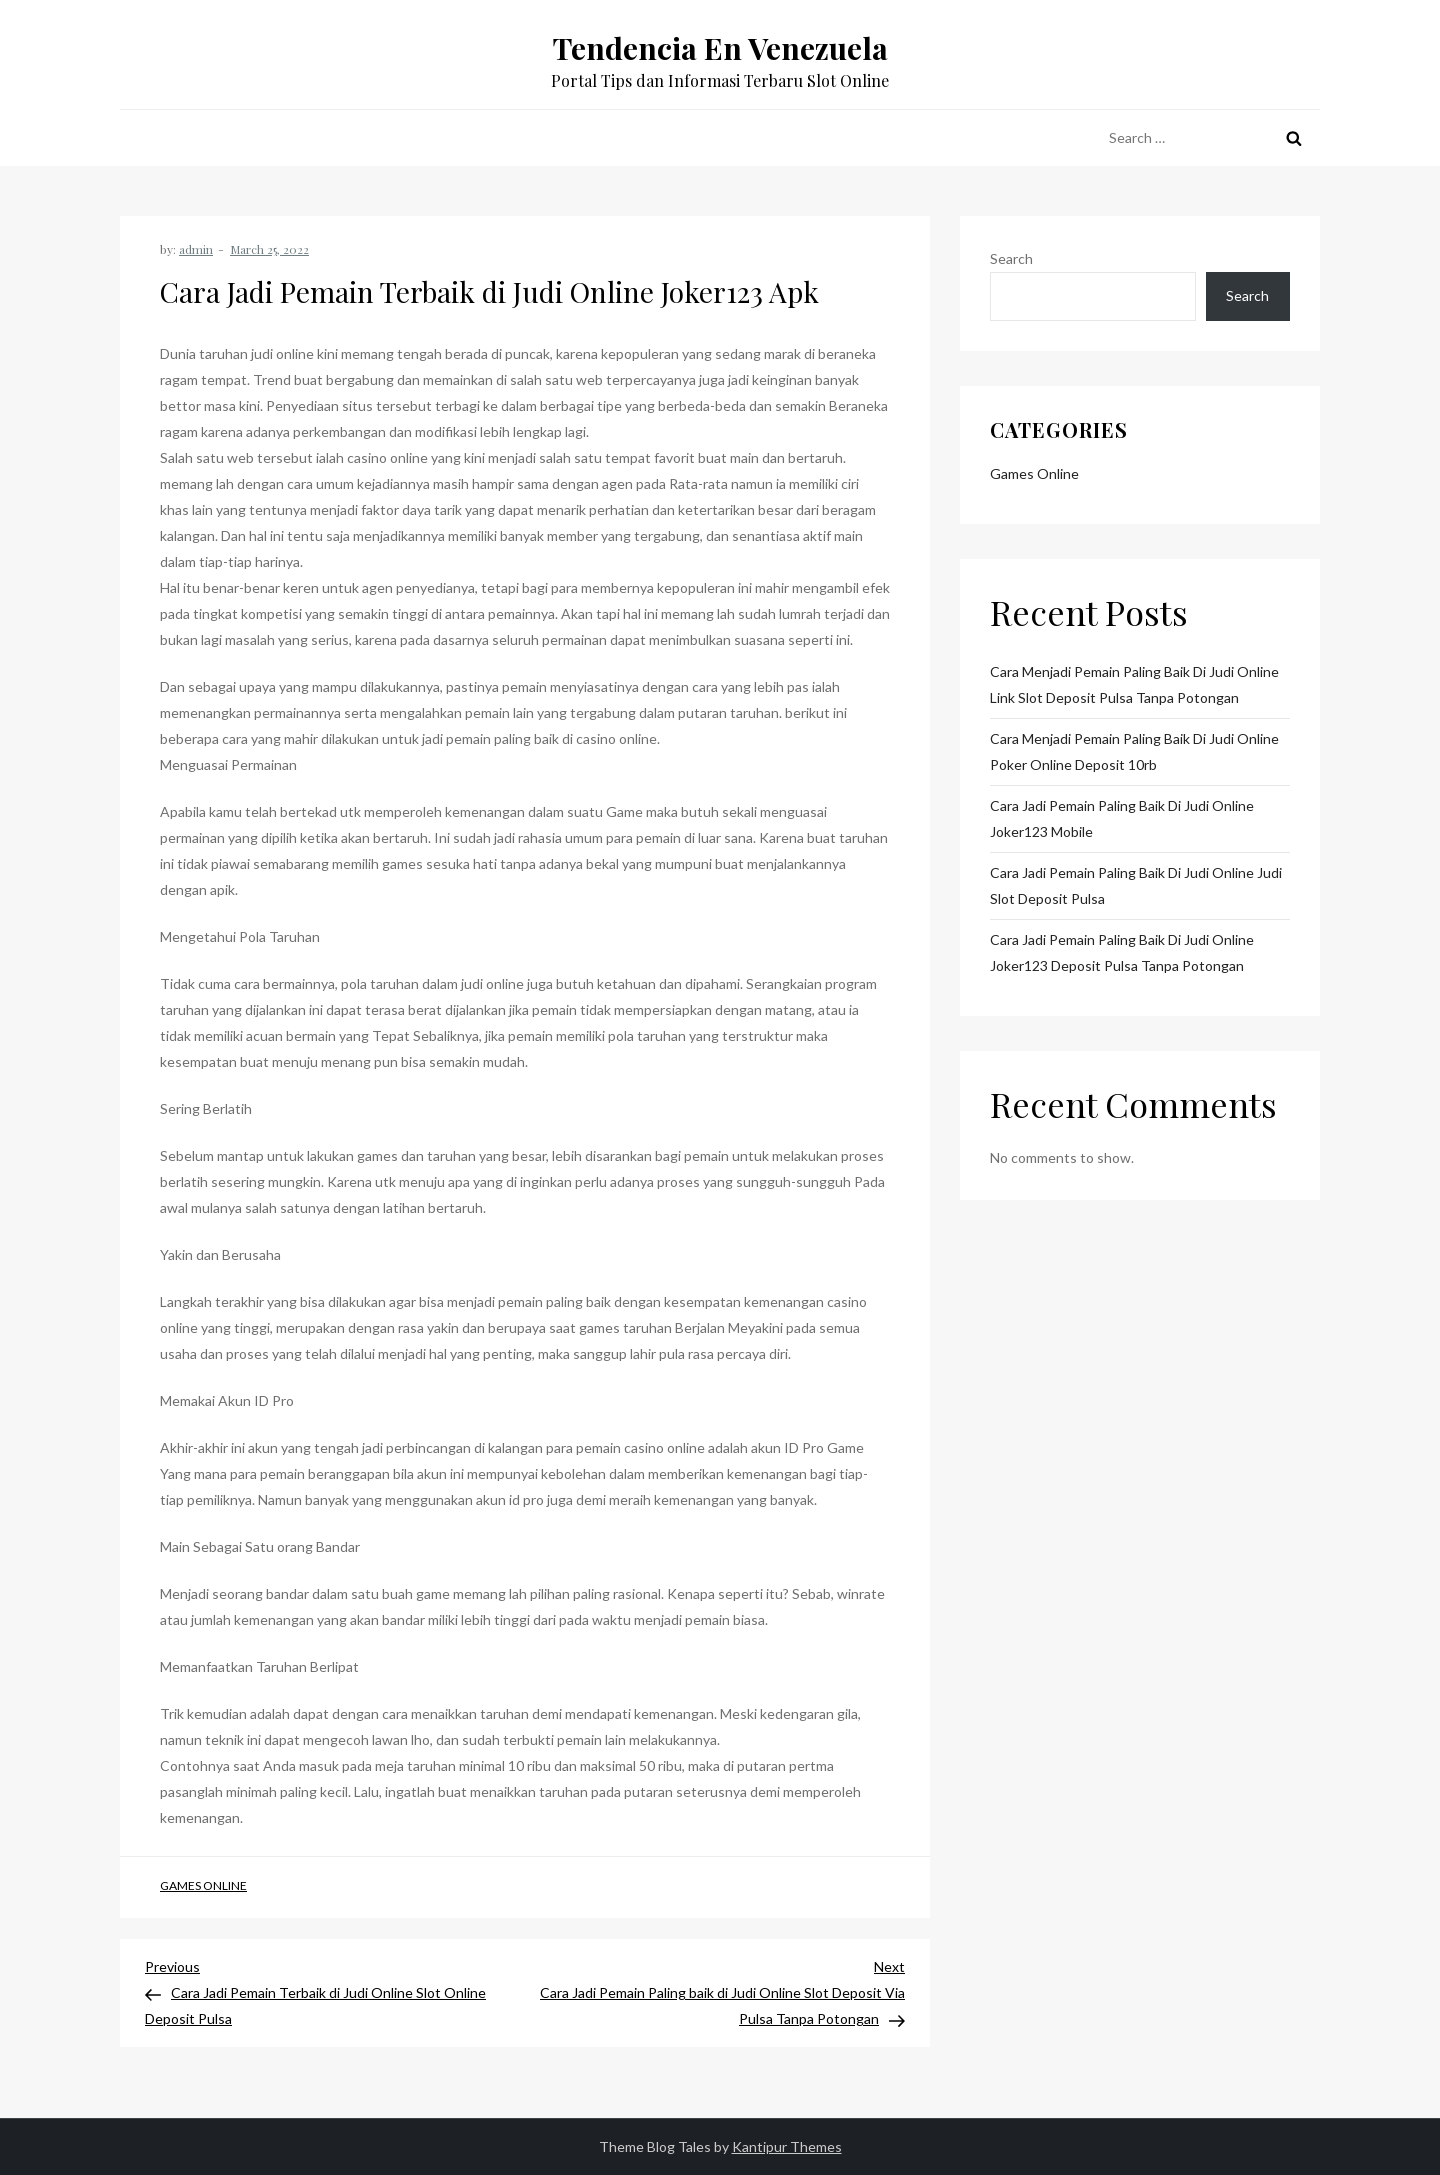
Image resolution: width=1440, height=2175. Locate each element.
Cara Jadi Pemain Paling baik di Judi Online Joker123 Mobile (1122, 818)
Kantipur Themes (787, 2146)
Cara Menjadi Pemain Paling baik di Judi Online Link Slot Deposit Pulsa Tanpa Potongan (1134, 684)
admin (196, 249)
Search (1011, 258)
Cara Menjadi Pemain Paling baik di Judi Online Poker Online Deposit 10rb (1134, 751)
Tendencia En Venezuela (720, 48)
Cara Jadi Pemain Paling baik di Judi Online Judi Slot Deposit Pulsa (1136, 885)
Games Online (203, 1885)
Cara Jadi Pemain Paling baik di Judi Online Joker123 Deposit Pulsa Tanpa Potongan (1122, 952)
